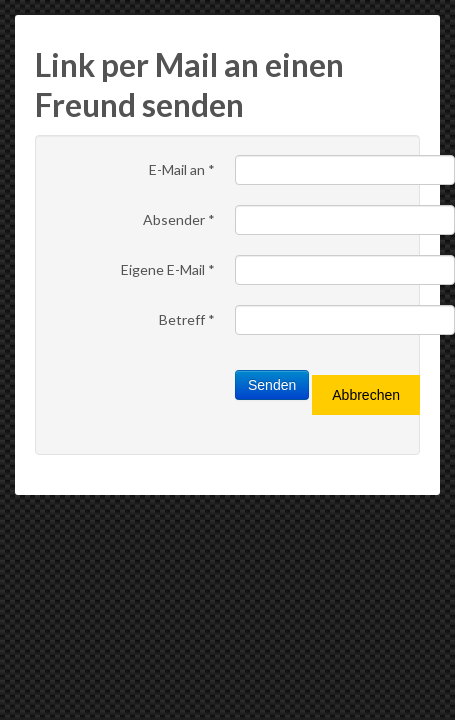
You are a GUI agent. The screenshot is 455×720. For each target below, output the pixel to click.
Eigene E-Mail (168, 269)
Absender (179, 219)
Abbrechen (366, 395)
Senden (272, 385)
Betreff (187, 319)
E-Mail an (182, 169)
